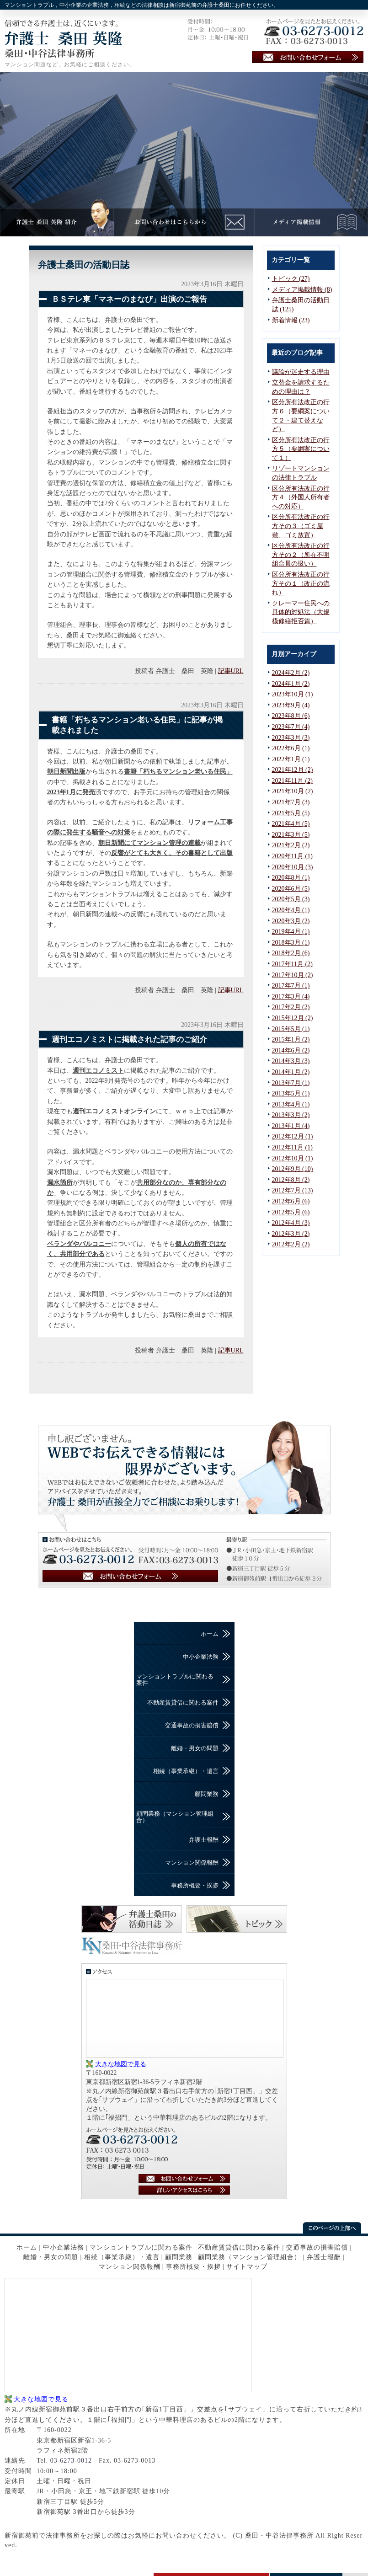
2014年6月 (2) (291, 1050)
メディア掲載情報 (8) (302, 289)
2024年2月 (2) (291, 672)
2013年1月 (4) (291, 1125)
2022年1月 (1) (291, 759)
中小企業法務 (201, 1656)
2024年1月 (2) (291, 683)
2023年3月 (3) (291, 737)
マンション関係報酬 (192, 1862)
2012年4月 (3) (291, 1222)
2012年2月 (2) (291, 1244)
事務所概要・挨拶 (195, 1885)
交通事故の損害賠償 (192, 1725)
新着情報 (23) (291, 320)
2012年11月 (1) (292, 1147)
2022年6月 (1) (291, 748)
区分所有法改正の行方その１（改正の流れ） (301, 583)
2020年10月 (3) (292, 867)
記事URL (231, 671)
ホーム (210, 1633)
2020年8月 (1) (291, 877)
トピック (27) (291, 278)
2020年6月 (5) (291, 888)
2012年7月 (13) (292, 1190)
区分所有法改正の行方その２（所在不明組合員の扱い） (301, 554)
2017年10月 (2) (292, 975)
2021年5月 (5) (291, 813)
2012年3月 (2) (291, 1233)
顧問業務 (207, 1793)
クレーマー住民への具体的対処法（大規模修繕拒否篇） (301, 612)
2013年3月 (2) (291, 1115)
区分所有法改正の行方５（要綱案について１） (301, 449)
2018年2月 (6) (291, 953)
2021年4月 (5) (291, 823)
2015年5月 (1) (291, 1029)
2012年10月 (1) (292, 1158)
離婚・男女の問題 (195, 1748)
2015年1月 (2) (291, 1039)
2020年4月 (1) (291, 910)
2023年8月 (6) (291, 715)
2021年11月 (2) (292, 780)
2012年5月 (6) (291, 1212)
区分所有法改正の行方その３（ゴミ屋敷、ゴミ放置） (301, 525)
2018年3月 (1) (291, 942)
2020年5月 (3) (291, 899)
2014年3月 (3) (291, 1061)
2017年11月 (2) (292, 964)
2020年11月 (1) (292, 856)
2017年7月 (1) (291, 985)
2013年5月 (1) (291, 1093)
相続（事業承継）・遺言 (186, 1771)
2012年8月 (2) (291, 1179)
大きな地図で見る (120, 2064)
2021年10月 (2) (292, 791)
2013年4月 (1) (291, 1104)
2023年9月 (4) (291, 705)
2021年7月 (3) (291, 802)
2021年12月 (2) (292, 769)
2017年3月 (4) (291, 996)
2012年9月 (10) (292, 1168)
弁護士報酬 (204, 1839)
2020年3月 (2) (291, 921)
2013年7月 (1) (291, 1083)
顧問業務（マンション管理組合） (174, 1816)
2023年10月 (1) (292, 694)
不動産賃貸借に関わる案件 (183, 1702)
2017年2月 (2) (291, 1007)
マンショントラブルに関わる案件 (174, 1679)
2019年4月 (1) (291, 931)
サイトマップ (246, 2266)
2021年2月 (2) (291, 845)
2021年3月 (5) (291, 834)
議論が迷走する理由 (301, 372)
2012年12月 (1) (292, 1136)
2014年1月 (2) (291, 1072)
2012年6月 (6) (291, 1201)
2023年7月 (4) (291, 726)
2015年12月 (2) (292, 1018)
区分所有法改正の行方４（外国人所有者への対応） (301, 497)
